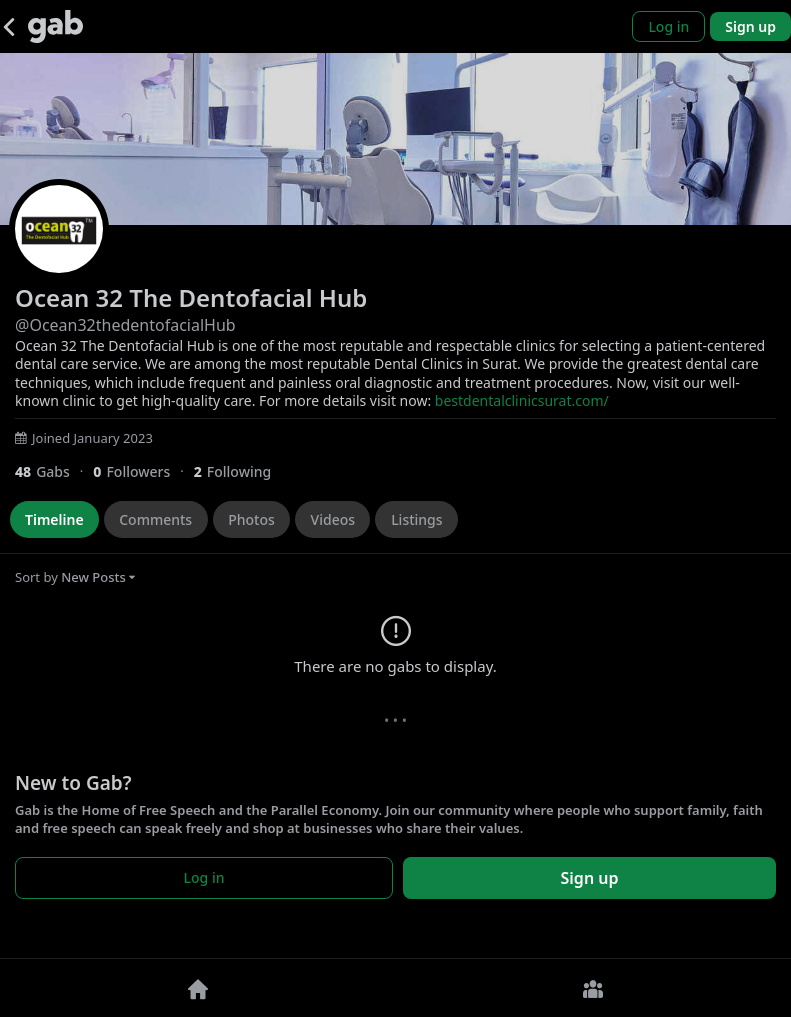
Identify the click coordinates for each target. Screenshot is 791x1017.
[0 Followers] (143, 471)
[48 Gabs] (54, 471)
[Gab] (55, 26)
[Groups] (594, 988)
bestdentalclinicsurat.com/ (522, 400)
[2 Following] (240, 471)
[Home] (198, 988)
